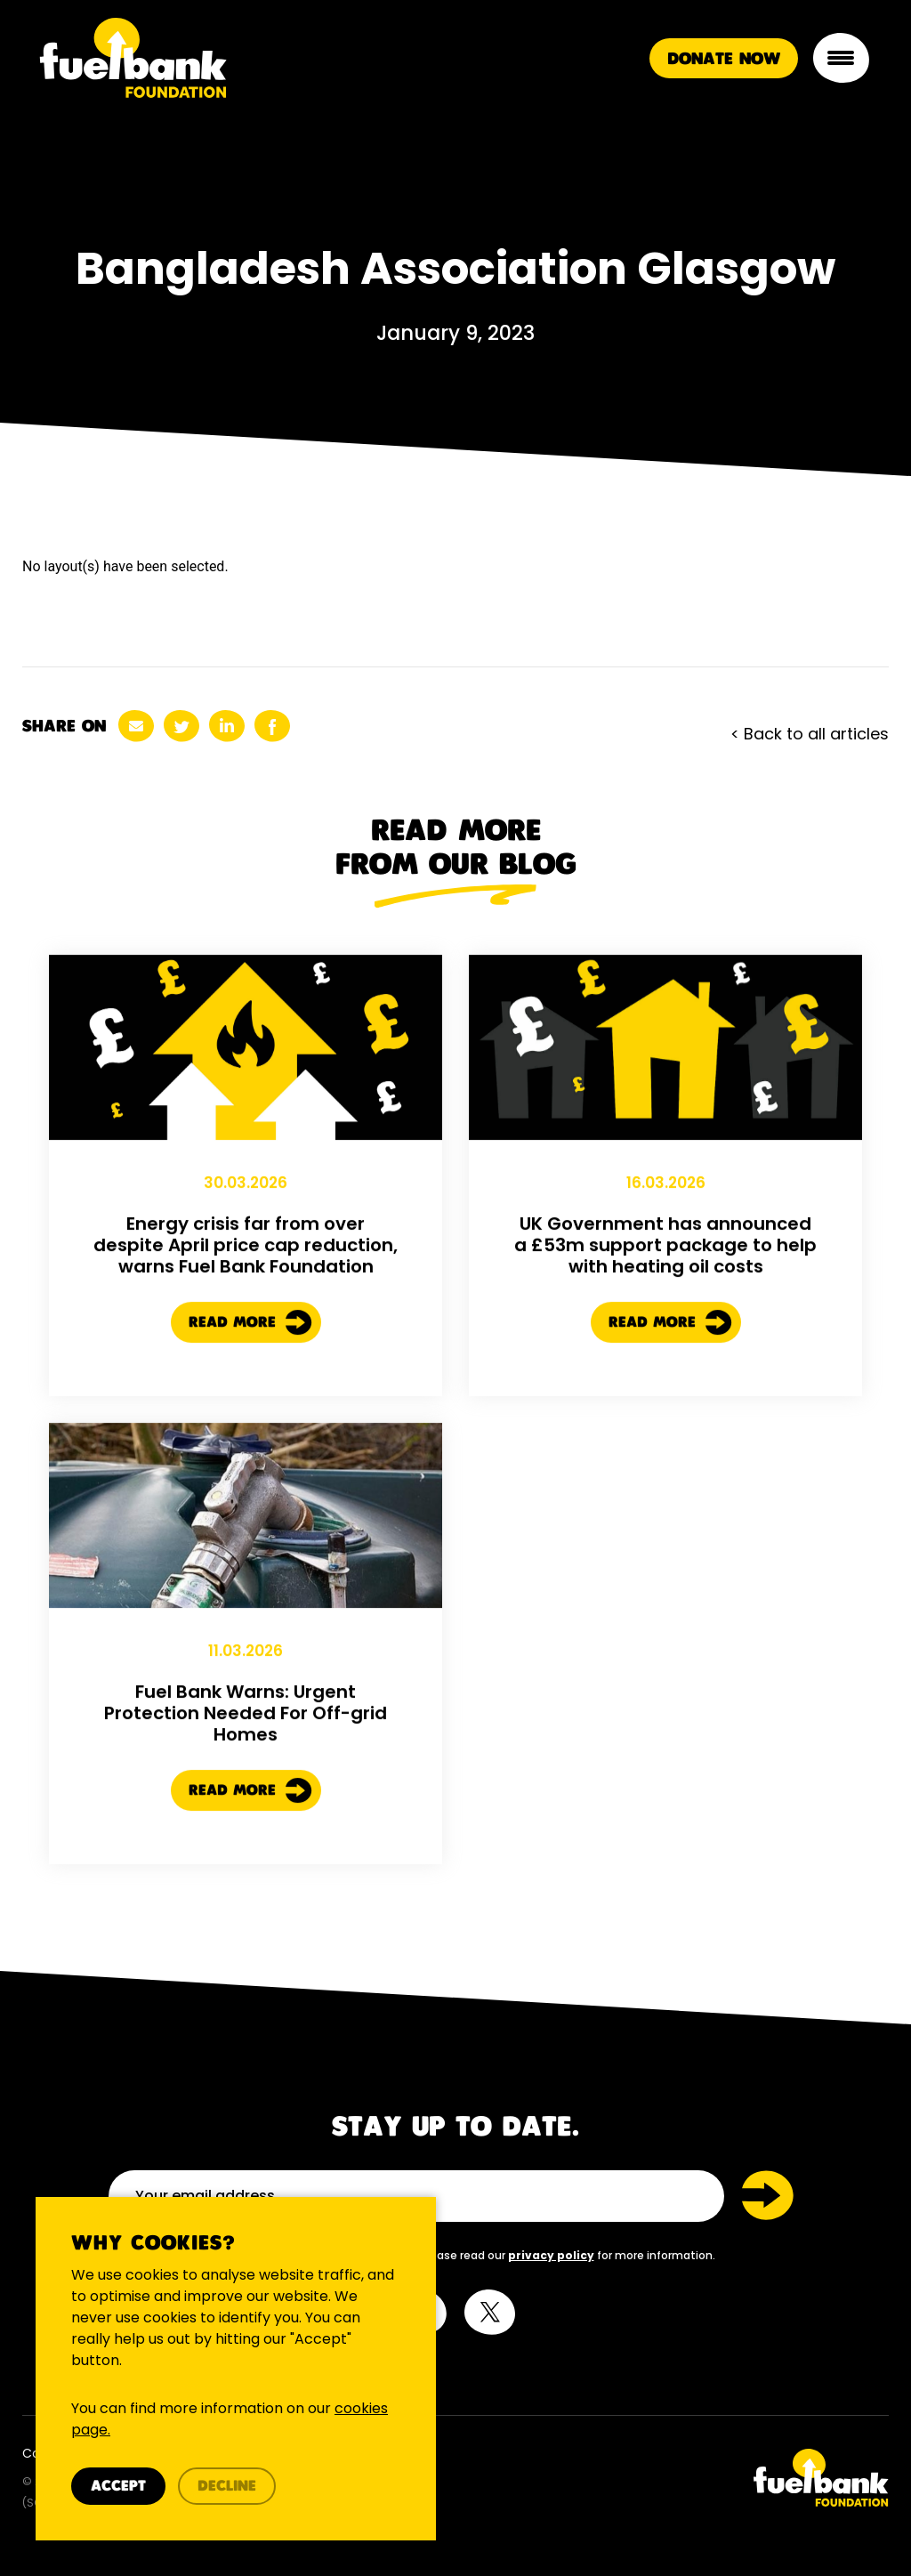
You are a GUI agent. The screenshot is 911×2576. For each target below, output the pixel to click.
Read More (250, 1336)
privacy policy (551, 2255)
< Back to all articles (809, 734)
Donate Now (723, 59)
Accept (118, 2486)
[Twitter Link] (679, 2478)
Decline (227, 2486)
